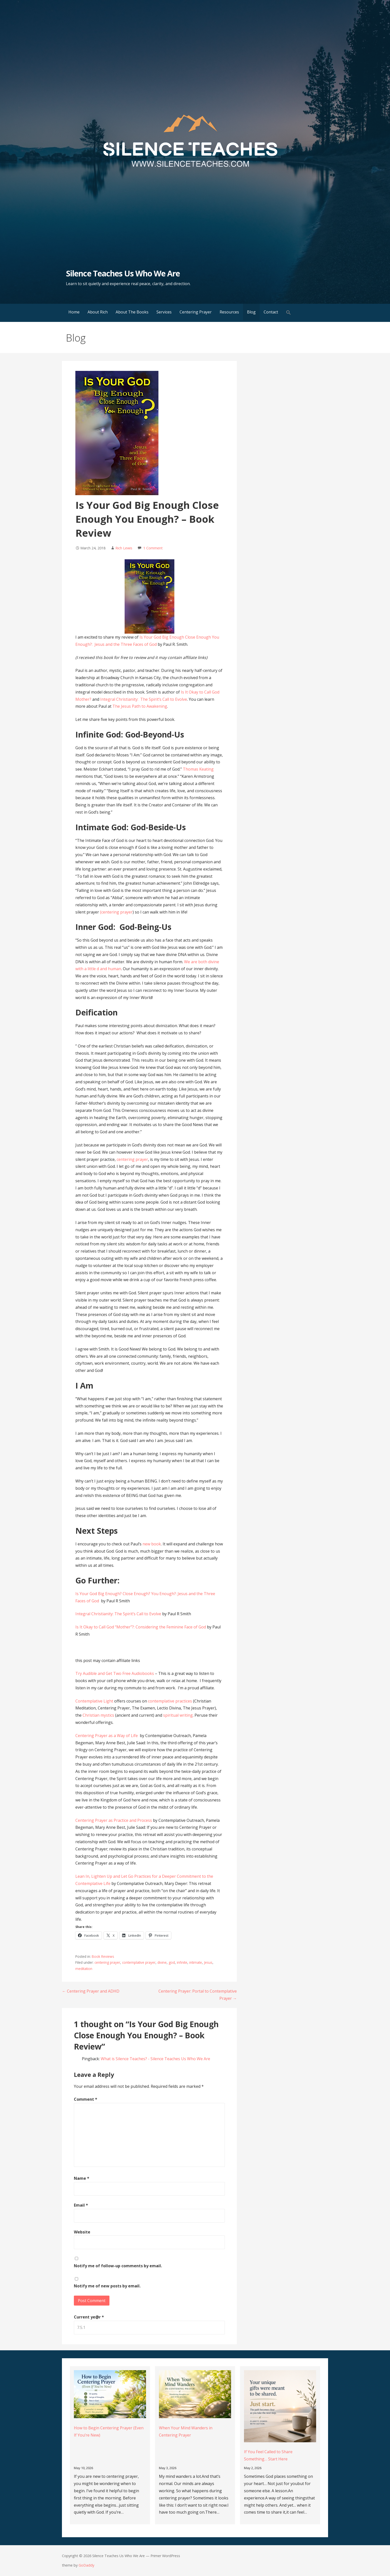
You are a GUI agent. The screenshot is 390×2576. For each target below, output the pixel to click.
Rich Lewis (123, 548)
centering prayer (132, 1159)
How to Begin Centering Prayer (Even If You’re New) (109, 2431)
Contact (271, 312)
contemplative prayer (138, 1962)
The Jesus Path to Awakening (139, 706)
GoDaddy (86, 2565)
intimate (195, 1962)
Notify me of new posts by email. (107, 2286)
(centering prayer (116, 912)
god (172, 1962)
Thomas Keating (198, 769)
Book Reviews (103, 1956)
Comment (85, 2099)
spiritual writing (178, 1715)
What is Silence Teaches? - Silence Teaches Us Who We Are (155, 2058)
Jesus (208, 1962)
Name (81, 2178)
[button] (288, 313)
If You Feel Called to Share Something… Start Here (268, 2455)
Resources (229, 312)
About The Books (132, 312)
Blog (251, 312)
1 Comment (153, 548)
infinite (182, 1962)
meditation (83, 1968)
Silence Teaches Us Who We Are (123, 273)
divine (162, 1962)
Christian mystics (98, 1715)
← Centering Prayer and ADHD (90, 1991)
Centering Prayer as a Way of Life (106, 1735)
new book (152, 1544)
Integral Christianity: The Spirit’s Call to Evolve (143, 699)
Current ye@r (89, 2317)
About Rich (98, 312)
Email (81, 2205)
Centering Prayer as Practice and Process (113, 1820)
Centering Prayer (196, 312)
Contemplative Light (94, 1701)
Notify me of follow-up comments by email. (118, 2266)
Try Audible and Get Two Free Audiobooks (114, 1673)
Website (82, 2232)
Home (74, 312)
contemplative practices (170, 1701)
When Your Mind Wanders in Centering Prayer (185, 2431)
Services (164, 312)
